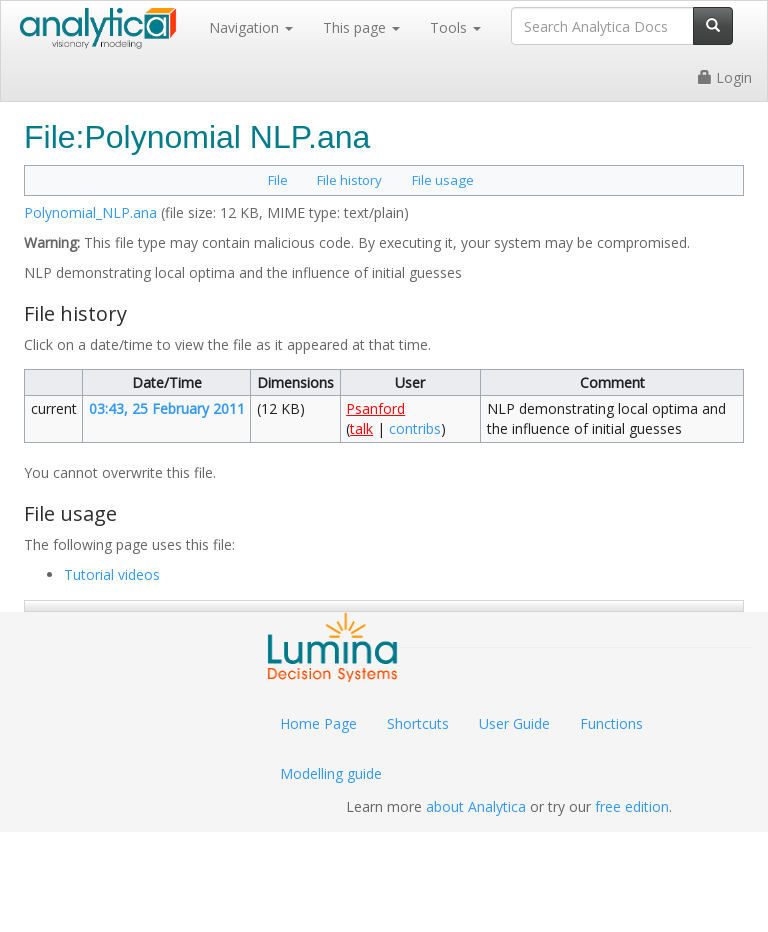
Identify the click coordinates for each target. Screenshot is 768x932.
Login (725, 77)
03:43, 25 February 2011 (167, 408)
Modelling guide (331, 773)
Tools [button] (455, 27)
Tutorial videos (112, 574)
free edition (632, 806)
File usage (443, 180)
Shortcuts (418, 723)
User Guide (514, 723)
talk (361, 428)
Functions (611, 723)
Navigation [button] (251, 27)
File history (349, 180)
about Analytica (476, 806)
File (278, 180)
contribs (415, 428)
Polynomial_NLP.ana (90, 212)
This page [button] (361, 27)
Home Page (318, 723)
